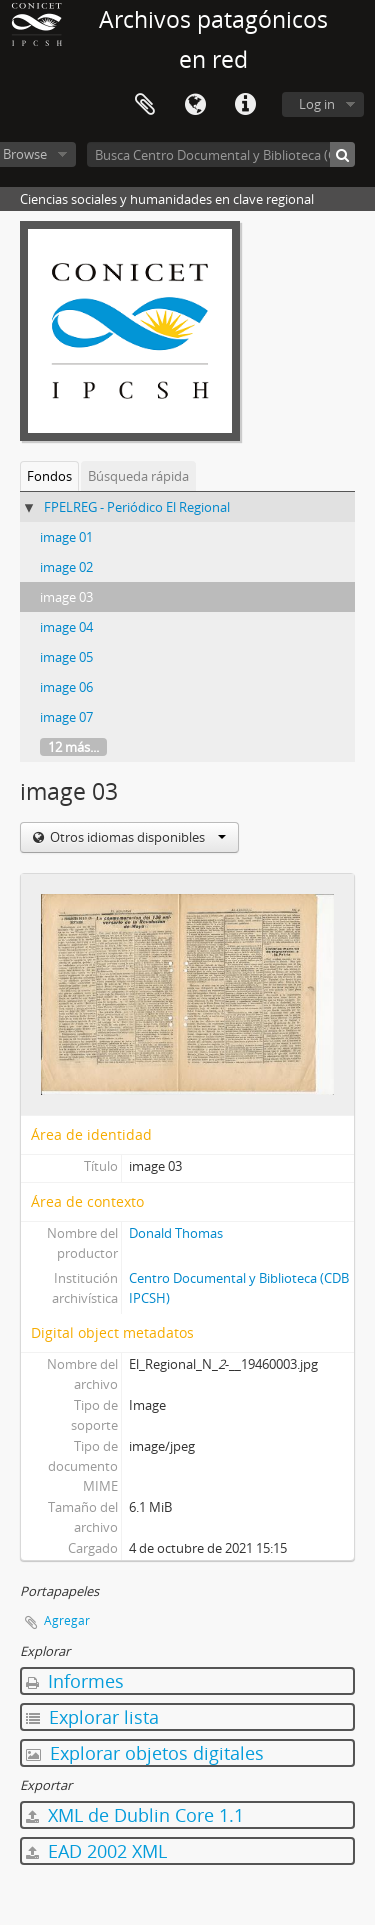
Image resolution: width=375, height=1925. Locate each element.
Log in (317, 104)
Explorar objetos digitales (145, 1753)
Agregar (67, 1620)
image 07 (66, 717)
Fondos (49, 476)
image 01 (66, 537)
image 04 (66, 627)
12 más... (73, 747)
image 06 (66, 687)
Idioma (195, 105)
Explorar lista (92, 1717)
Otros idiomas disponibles (136, 837)
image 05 (66, 657)
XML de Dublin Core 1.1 (135, 1815)
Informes (75, 1681)
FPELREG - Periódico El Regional (137, 507)
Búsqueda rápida (138, 476)
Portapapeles (145, 105)
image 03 (66, 597)
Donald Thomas (176, 1233)
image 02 (66, 567)
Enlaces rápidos (245, 105)
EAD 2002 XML (96, 1851)
